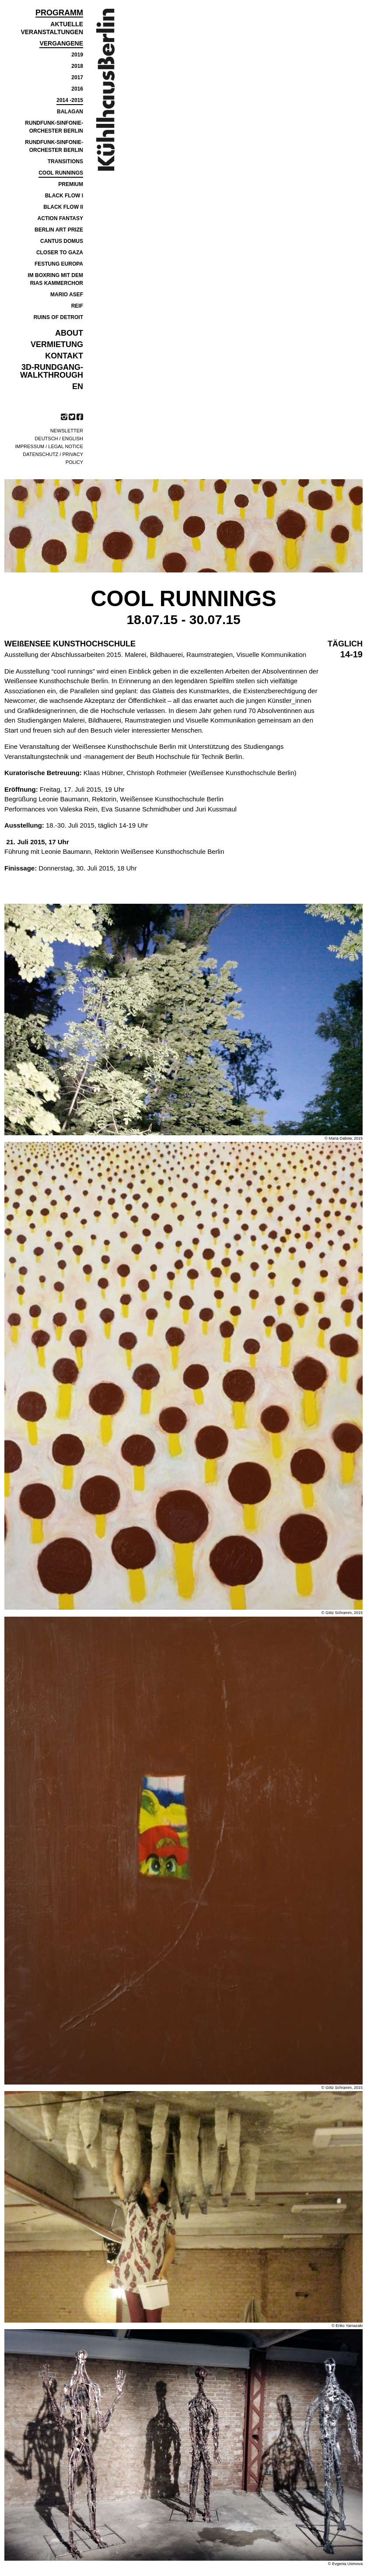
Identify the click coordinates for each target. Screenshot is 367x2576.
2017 (77, 77)
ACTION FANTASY (60, 218)
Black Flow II (63, 207)
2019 (77, 55)
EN (77, 386)
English (72, 438)
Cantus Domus (61, 241)
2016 (77, 89)
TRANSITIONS (65, 161)
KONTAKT (64, 356)
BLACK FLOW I (64, 196)
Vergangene (61, 43)
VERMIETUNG (57, 344)
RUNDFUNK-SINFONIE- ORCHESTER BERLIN (54, 127)
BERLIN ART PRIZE (59, 230)
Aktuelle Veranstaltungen (52, 28)
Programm (59, 13)
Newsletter (66, 430)
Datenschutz (40, 454)
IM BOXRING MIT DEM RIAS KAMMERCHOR (55, 279)
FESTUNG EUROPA (59, 264)
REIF (77, 306)
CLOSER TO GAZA (59, 252)
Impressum (30, 446)
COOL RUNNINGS (60, 173)
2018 (77, 66)
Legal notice (65, 446)
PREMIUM (70, 184)
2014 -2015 (69, 100)
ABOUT (69, 333)
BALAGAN (70, 112)
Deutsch (46, 438)
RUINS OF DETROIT (58, 317)
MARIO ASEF (66, 294)
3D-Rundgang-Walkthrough (51, 371)
